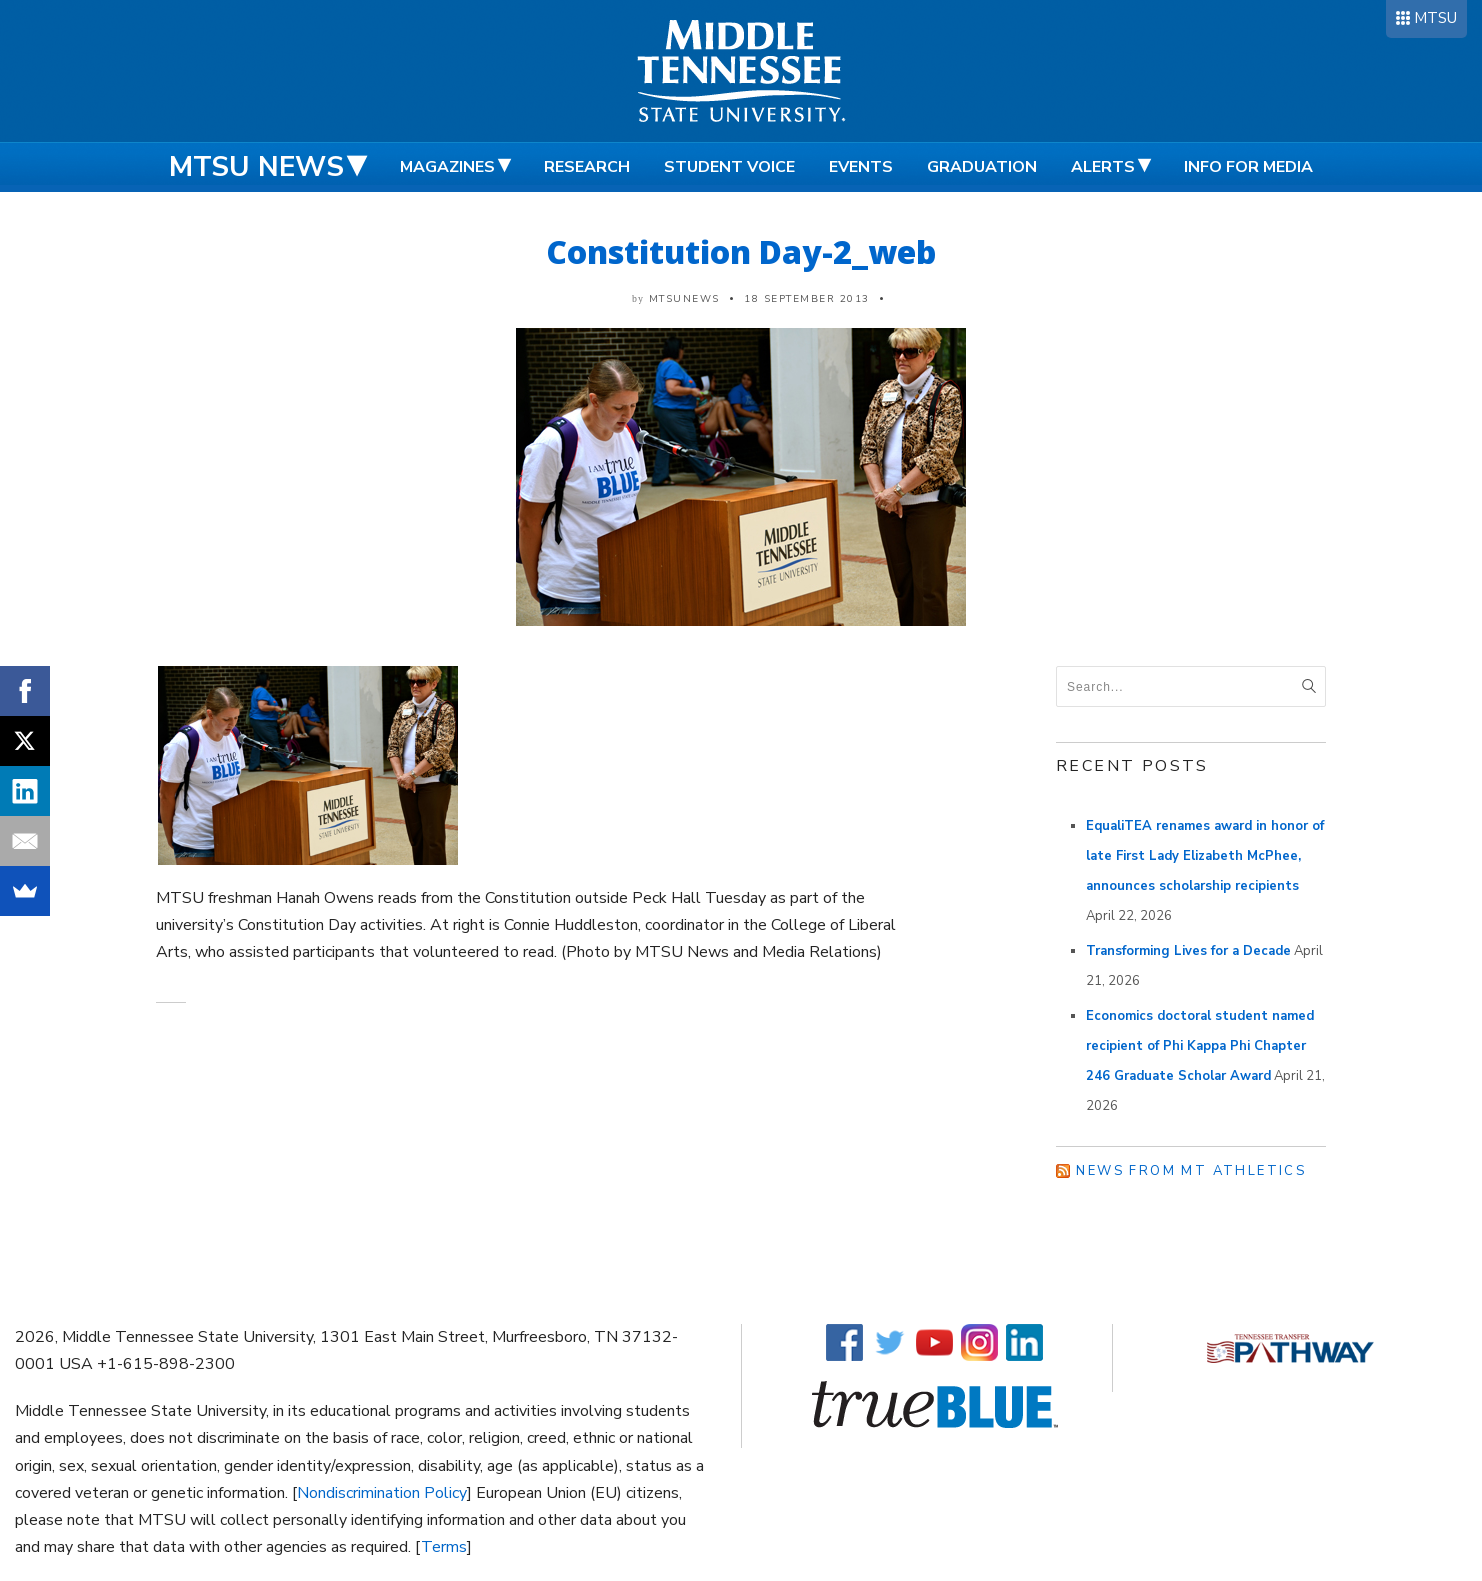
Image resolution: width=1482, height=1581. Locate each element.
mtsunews (684, 299)
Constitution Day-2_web (741, 251)
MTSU (1435, 18)
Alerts (1103, 167)
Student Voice (729, 167)
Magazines (447, 167)
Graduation (982, 167)
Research (587, 167)
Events (861, 167)
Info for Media (1248, 167)
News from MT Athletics (1191, 1171)
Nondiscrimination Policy (382, 1493)
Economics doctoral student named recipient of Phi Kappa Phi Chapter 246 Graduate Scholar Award (1200, 1046)
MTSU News (256, 167)
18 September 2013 (807, 299)
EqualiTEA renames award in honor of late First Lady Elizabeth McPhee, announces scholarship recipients (1205, 856)
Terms (444, 1547)
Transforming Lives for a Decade (1188, 951)
